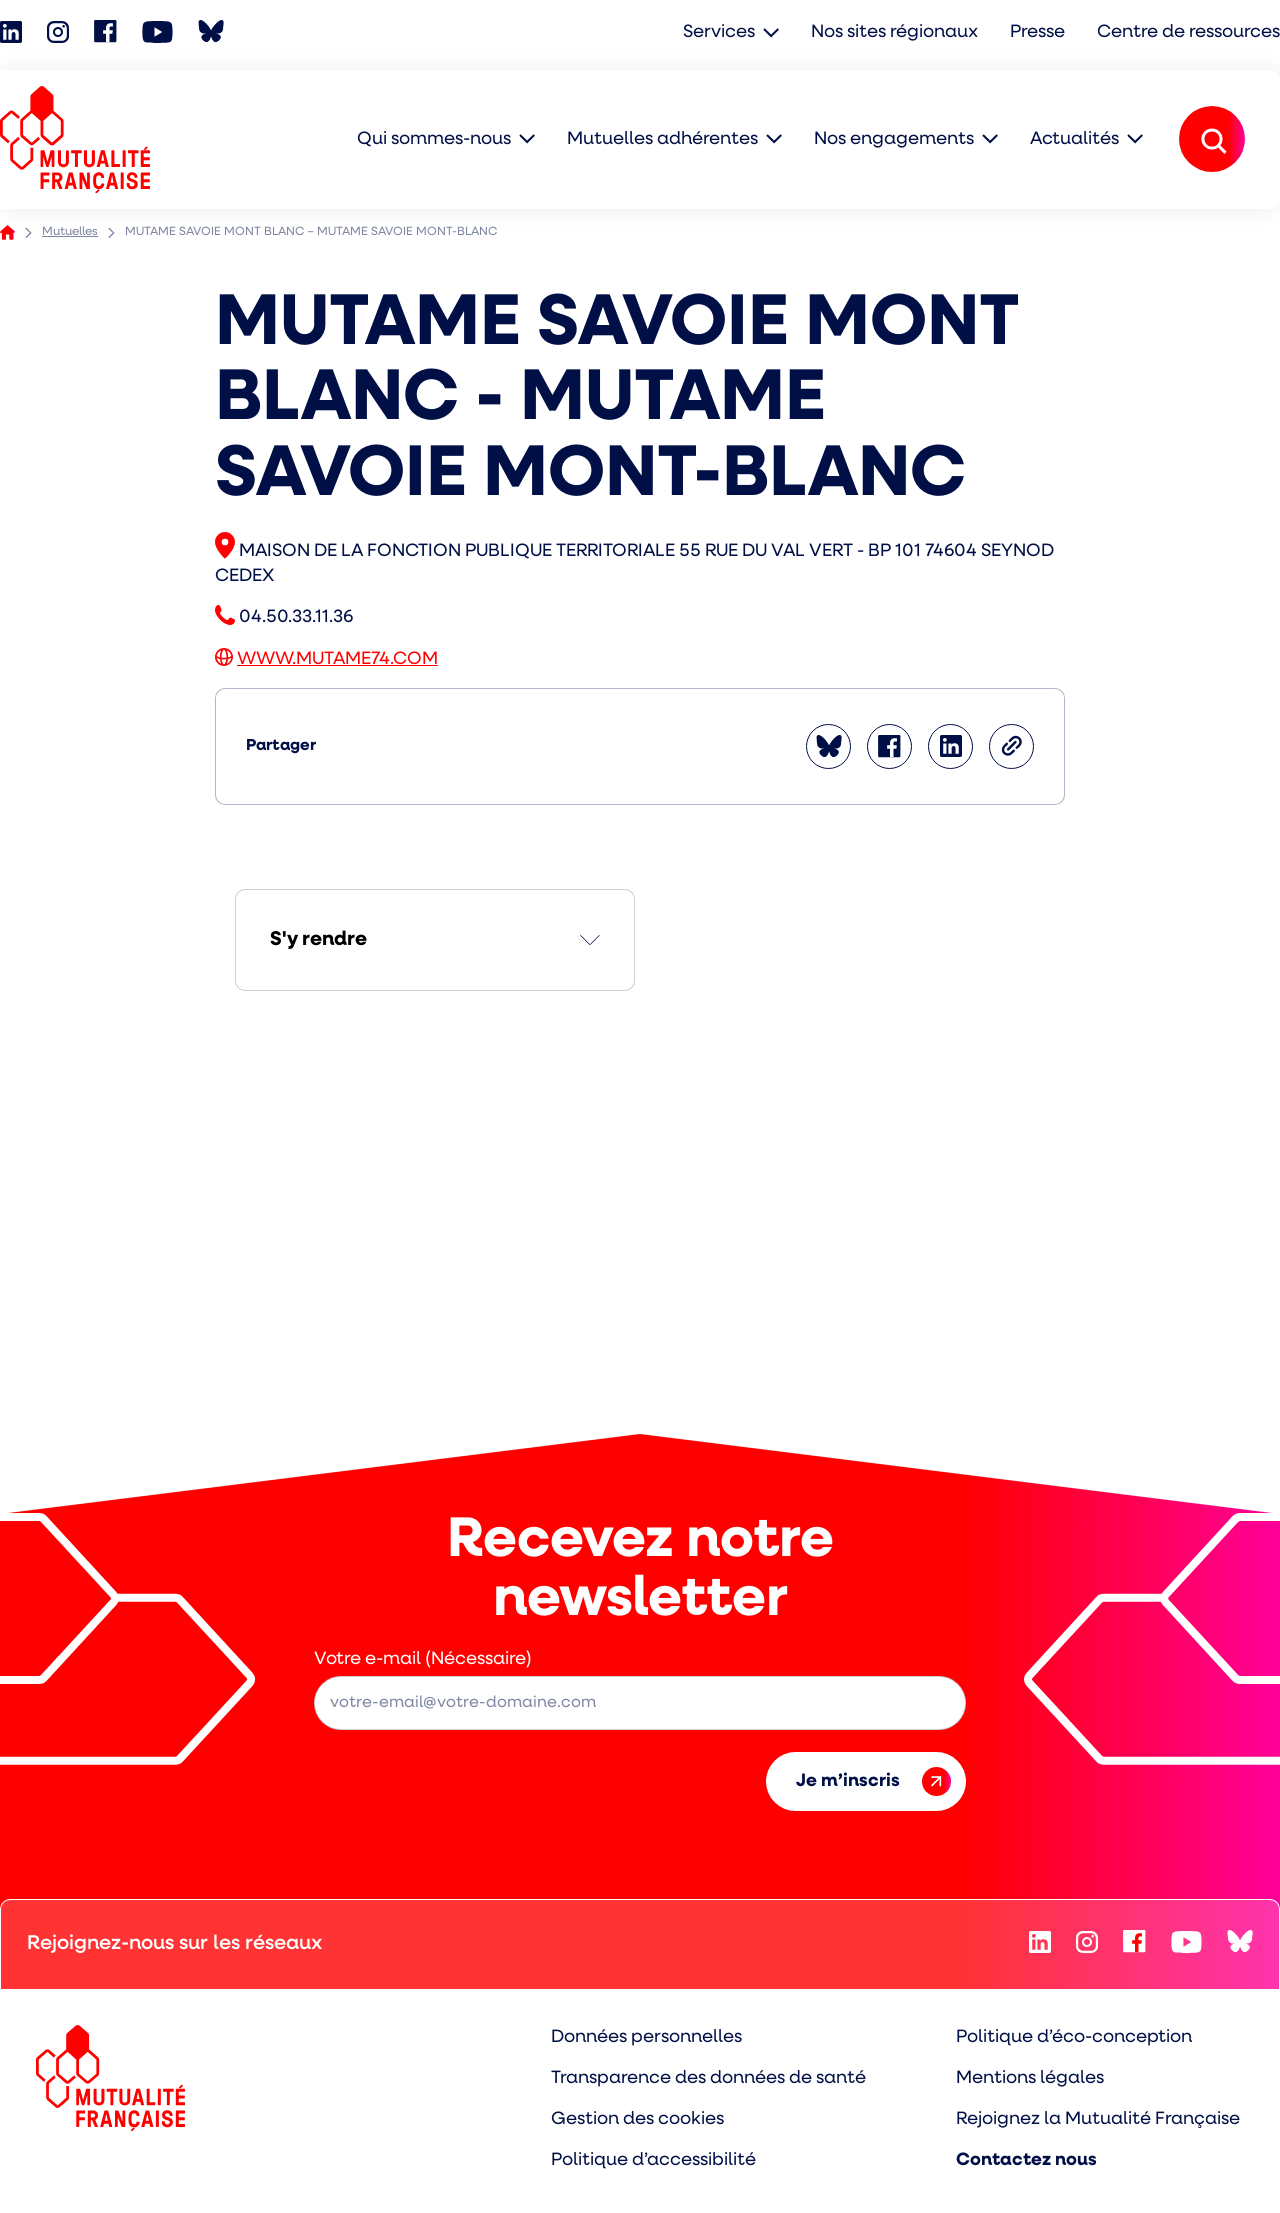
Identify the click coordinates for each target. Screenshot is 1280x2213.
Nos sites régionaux (894, 32)
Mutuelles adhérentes (662, 139)
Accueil (7, 232)
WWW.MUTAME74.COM (337, 659)
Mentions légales (1030, 2078)
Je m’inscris (873, 1781)
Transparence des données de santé (708, 2078)
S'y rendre (318, 940)
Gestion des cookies (637, 2119)
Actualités (1074, 139)
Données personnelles (646, 2037)
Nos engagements (894, 139)
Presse (1037, 32)
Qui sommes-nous (434, 139)
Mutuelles (70, 232)
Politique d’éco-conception (1074, 2037)
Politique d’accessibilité (653, 2160)
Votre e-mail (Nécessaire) (423, 1659)
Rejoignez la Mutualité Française (1098, 2119)
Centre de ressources (1188, 32)
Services (719, 32)
